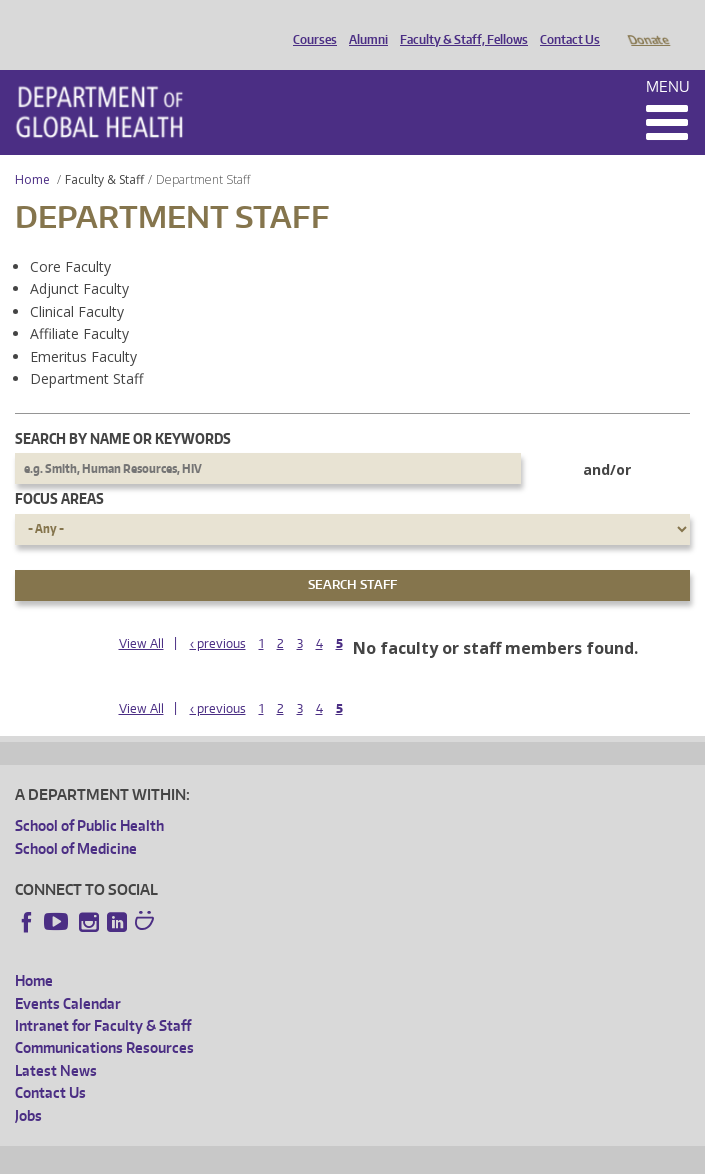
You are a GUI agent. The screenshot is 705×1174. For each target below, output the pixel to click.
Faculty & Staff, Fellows (459, 23)
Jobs (28, 1087)
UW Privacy (280, 1155)
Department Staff (86, 350)
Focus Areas (59, 470)
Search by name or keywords (123, 410)
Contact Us (565, 23)
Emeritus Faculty (83, 328)
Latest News (56, 1042)
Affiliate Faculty (79, 305)
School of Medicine (76, 820)
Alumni (363, 23)
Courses (310, 23)
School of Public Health (89, 797)
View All (141, 615)
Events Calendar (68, 975)
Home (32, 151)
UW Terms (361, 1155)
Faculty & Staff (104, 151)
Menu (668, 58)
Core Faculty (70, 238)
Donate (647, 23)
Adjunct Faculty (79, 260)
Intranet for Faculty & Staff (103, 997)
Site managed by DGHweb (480, 1155)
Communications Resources (104, 1019)
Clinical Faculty (77, 283)
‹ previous (218, 615)
